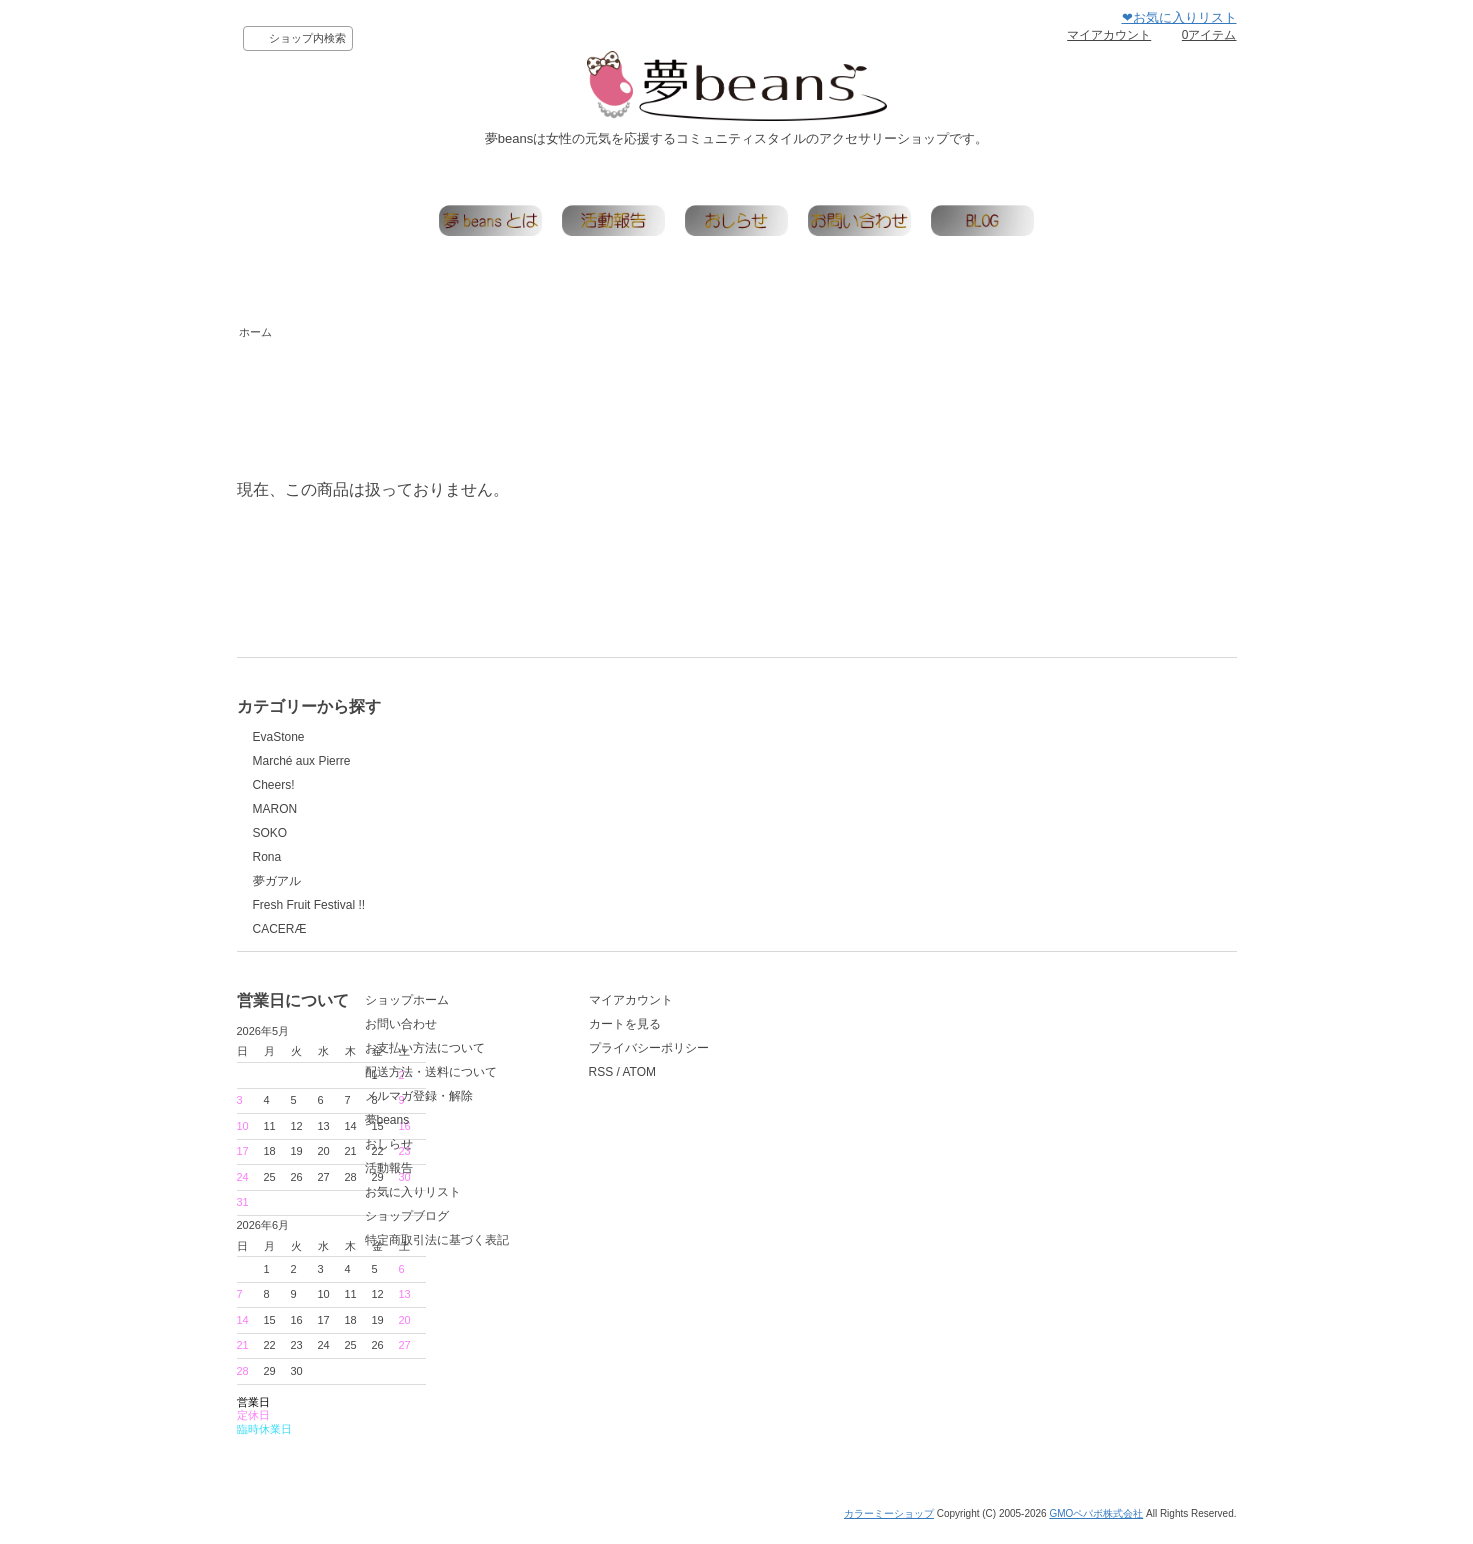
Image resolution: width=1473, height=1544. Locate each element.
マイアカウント (1109, 35)
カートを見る (779, 1058)
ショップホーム (540, 1034)
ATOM (793, 1106)
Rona (267, 857)
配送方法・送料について (564, 1106)
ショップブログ (540, 1250)
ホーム (255, 332)
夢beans (520, 1154)
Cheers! (274, 785)
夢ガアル (277, 881)
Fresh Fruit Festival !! (309, 905)
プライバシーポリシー (803, 1082)
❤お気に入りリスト (1179, 17)
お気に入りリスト (546, 1226)
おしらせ (522, 1178)
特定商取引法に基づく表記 (570, 1274)
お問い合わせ (534, 1058)
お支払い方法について (558, 1082)
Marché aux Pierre (302, 761)
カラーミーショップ (889, 1527)
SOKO (270, 833)
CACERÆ (280, 929)
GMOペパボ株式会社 (1096, 1527)
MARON (275, 809)
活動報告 (522, 1202)
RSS (755, 1106)
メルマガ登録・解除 (552, 1130)
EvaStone (279, 737)
